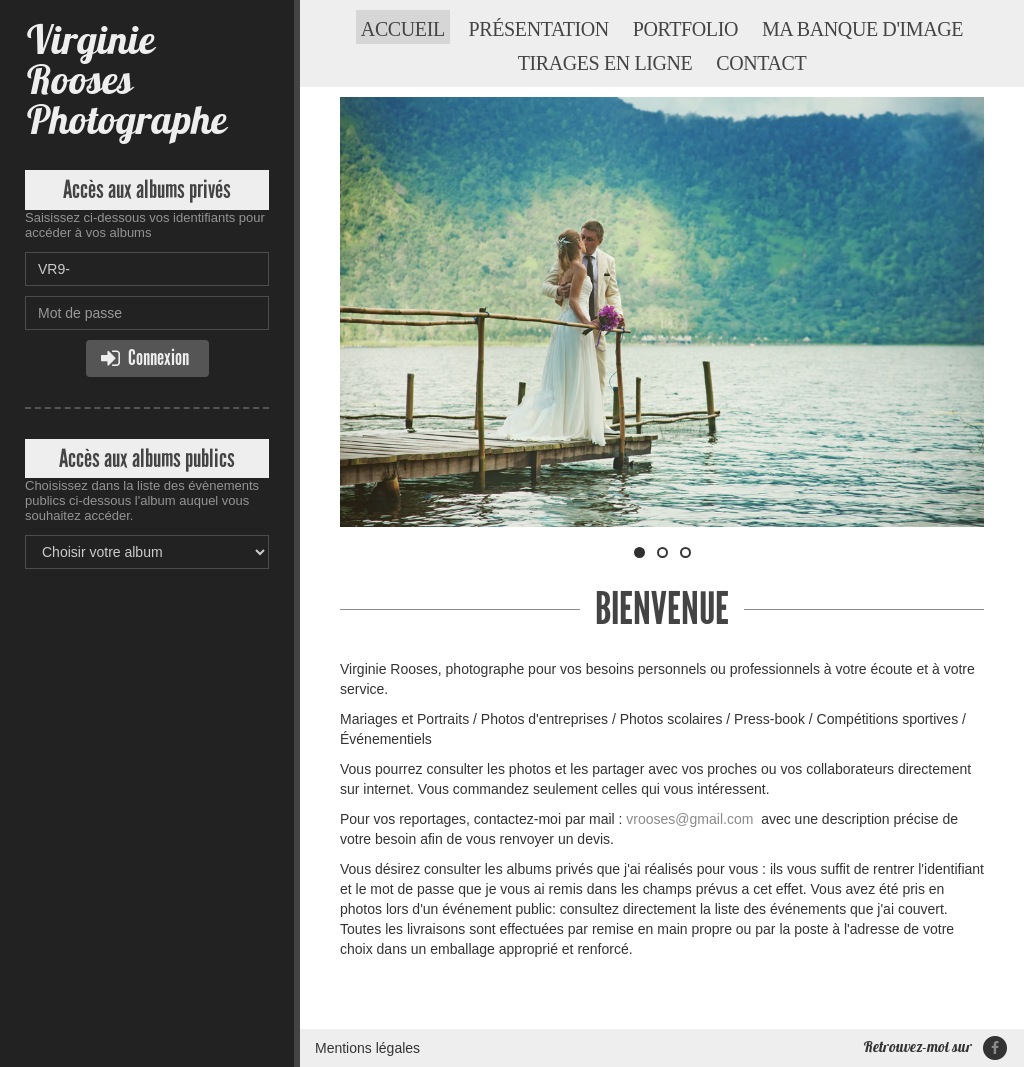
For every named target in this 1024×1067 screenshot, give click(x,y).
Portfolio (685, 29)
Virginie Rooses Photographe (125, 79)
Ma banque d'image (862, 29)
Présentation (539, 29)
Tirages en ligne (605, 63)
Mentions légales (367, 1048)
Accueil (403, 29)
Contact (761, 63)
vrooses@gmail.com (689, 819)
